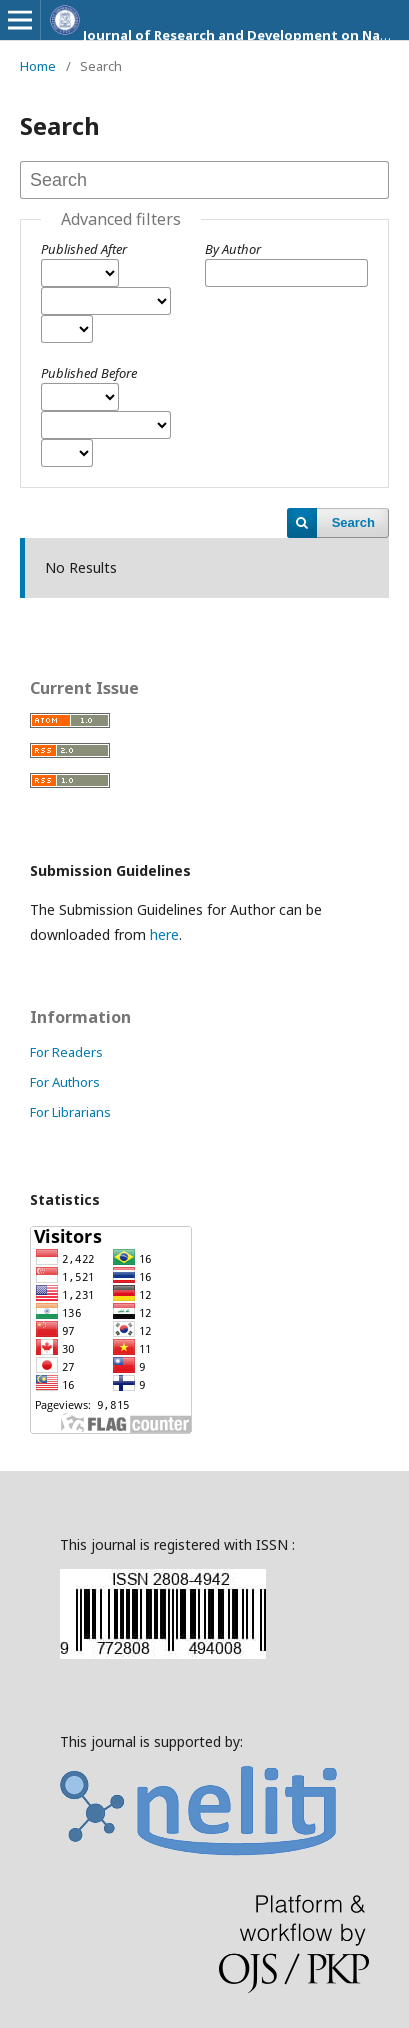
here (164, 934)
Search (353, 522)
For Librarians (70, 1112)
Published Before (89, 373)
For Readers (66, 1052)
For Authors (65, 1082)
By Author (233, 249)
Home (38, 66)
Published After (84, 249)
